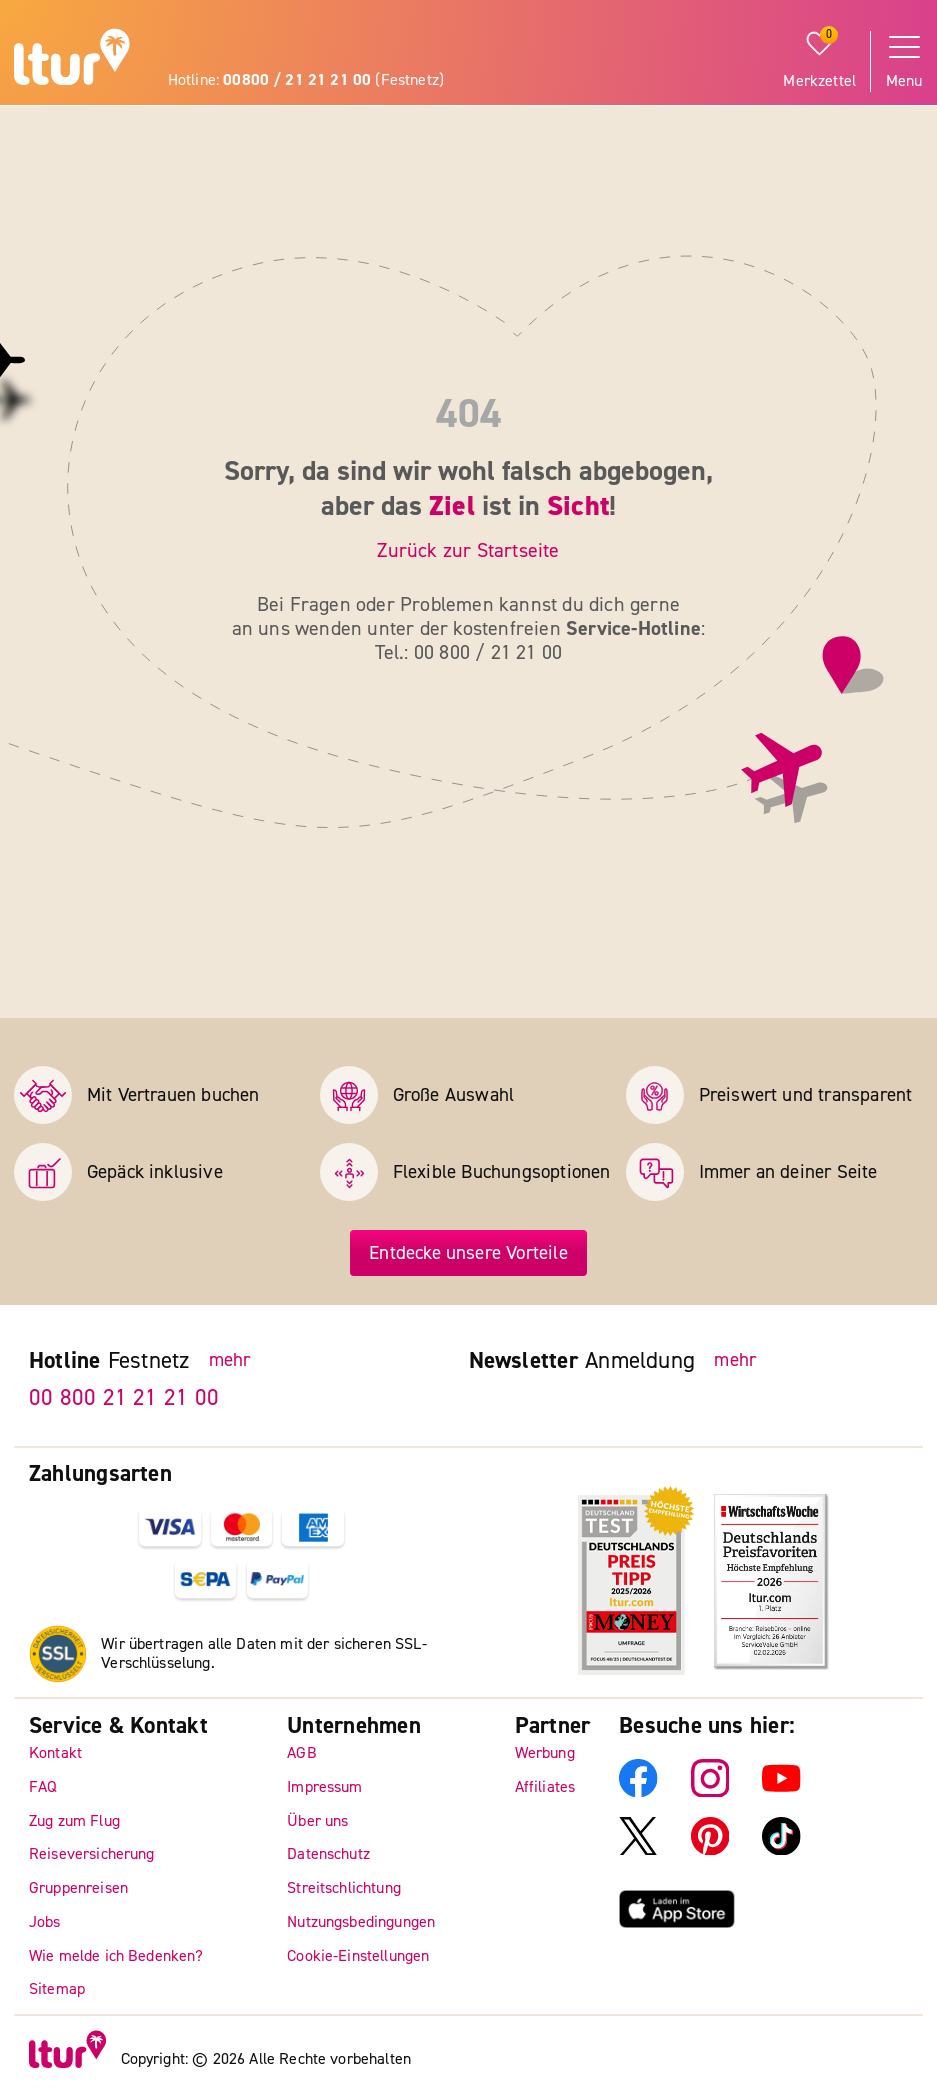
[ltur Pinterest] (710, 1851)
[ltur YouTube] (781, 1793)
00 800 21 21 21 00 (124, 1398)
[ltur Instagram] (710, 1793)
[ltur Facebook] (638, 1793)
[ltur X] (638, 1851)
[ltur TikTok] (781, 1851)
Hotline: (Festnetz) (306, 80)
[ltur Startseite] (72, 60)
